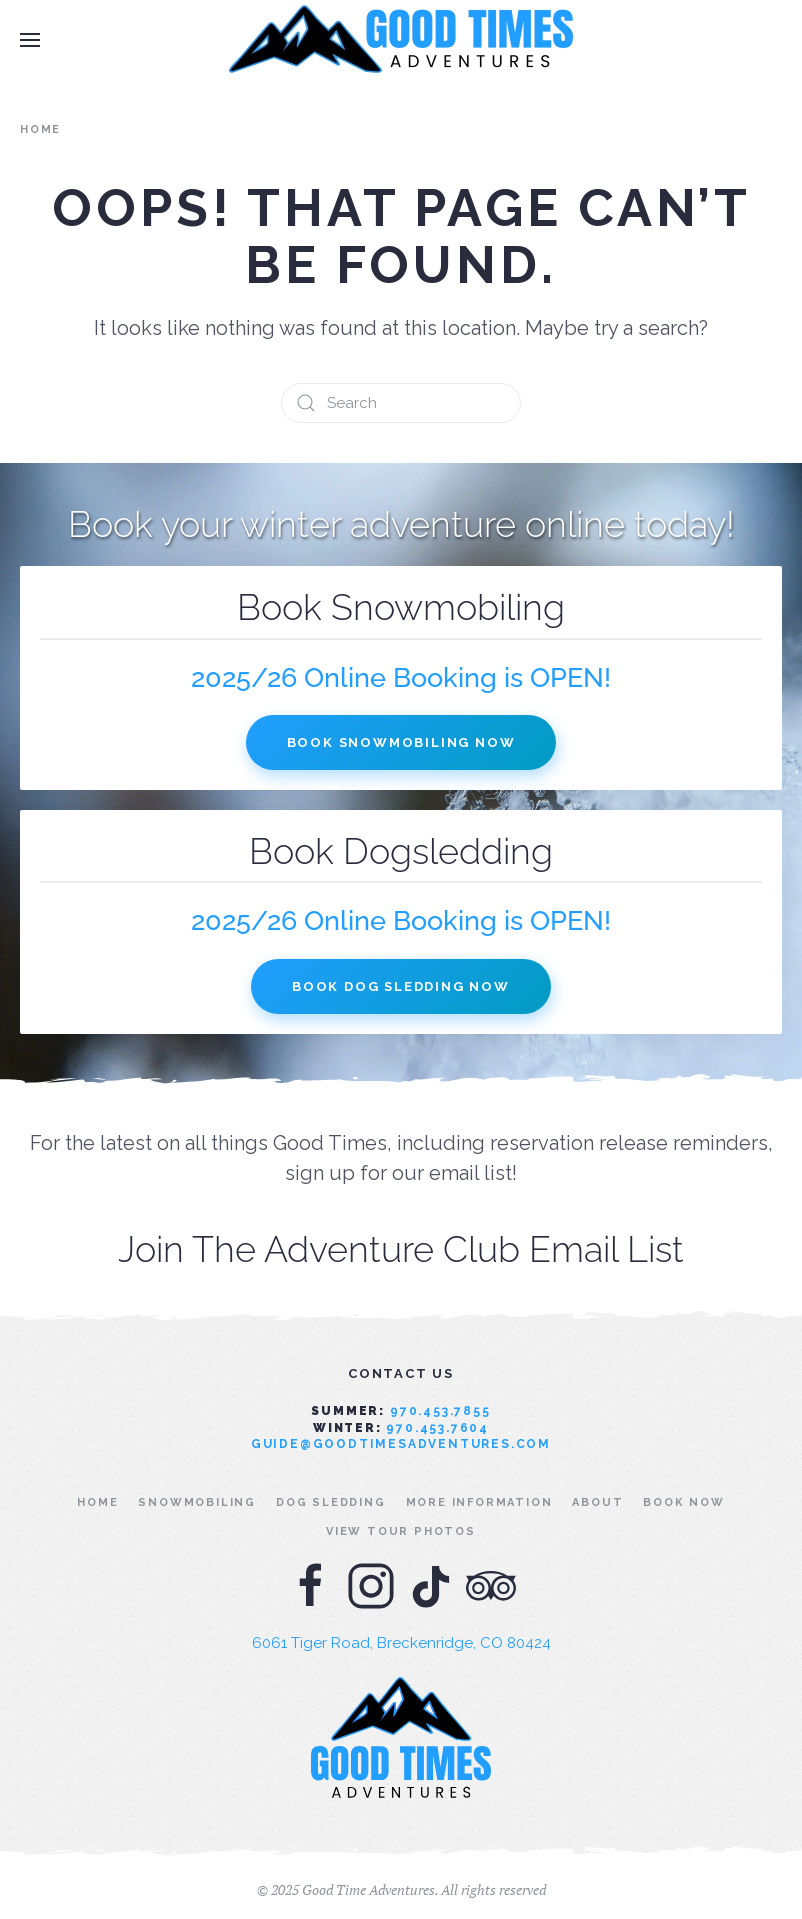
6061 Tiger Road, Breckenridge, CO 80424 (401, 1643)
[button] (30, 40)
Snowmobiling (197, 1502)
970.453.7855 (440, 1411)
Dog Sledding (331, 1502)
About (597, 1502)
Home (97, 1502)
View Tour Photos (401, 1531)
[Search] (401, 403)
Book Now (683, 1502)
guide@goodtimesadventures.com (401, 1444)
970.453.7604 (437, 1428)
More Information (479, 1502)
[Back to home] (401, 40)
